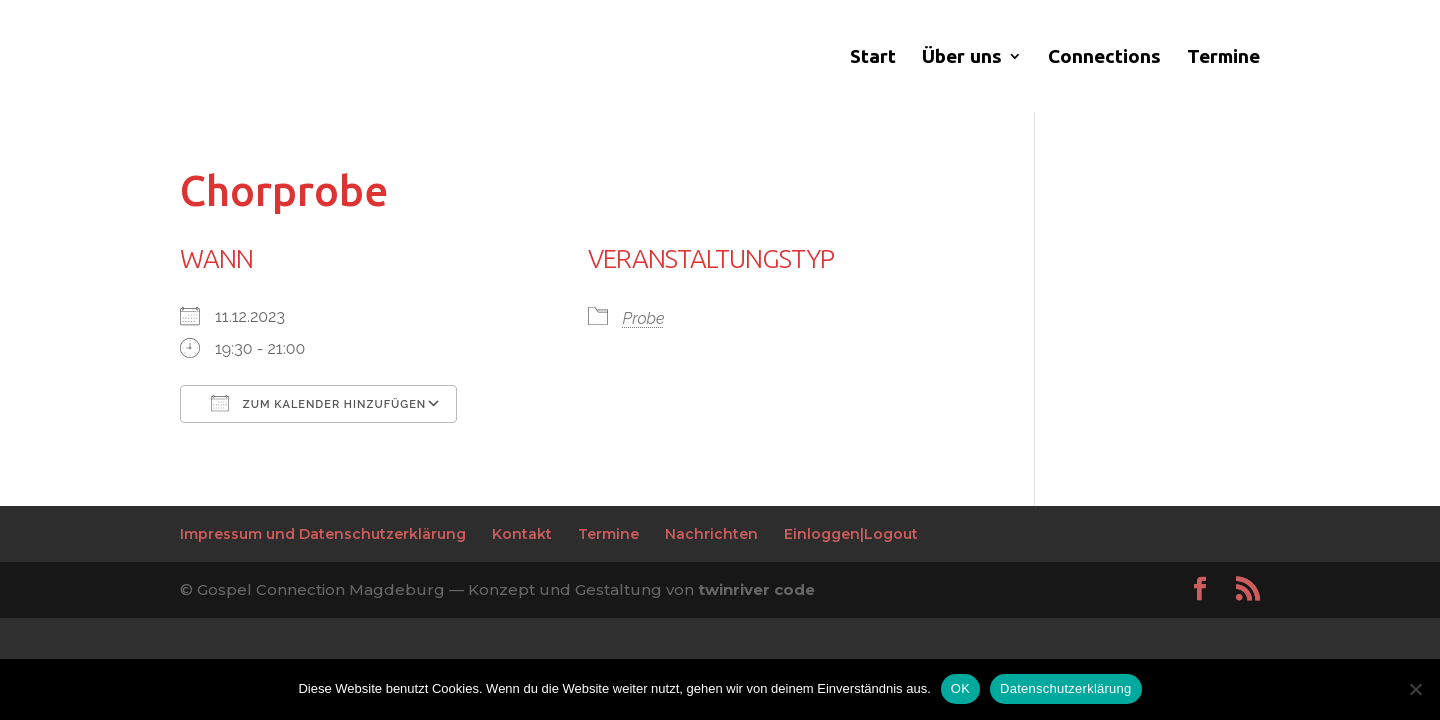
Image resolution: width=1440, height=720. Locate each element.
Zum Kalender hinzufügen (318, 403)
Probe (644, 318)
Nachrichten (711, 534)
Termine (1223, 58)
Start (873, 58)
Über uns (962, 58)
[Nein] (1415, 689)
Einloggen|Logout (851, 534)
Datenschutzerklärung (1065, 688)
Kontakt (522, 534)
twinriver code (756, 589)
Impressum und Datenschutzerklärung (323, 534)
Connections (1104, 58)
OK (960, 688)
